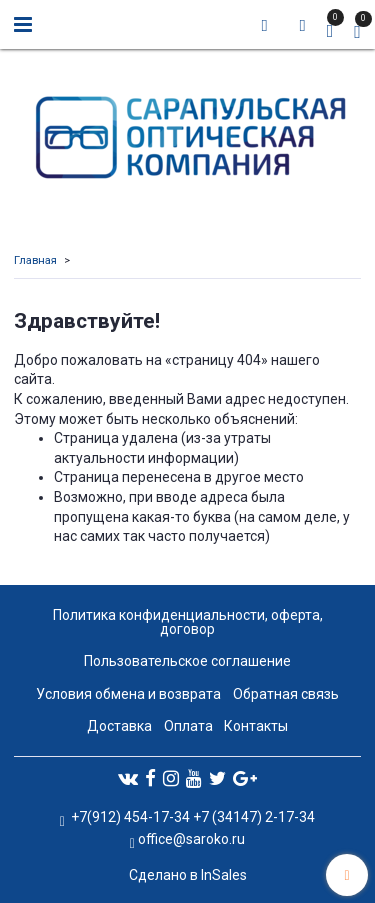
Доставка (119, 726)
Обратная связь (286, 694)
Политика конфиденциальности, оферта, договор (188, 622)
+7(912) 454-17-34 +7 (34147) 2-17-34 (191, 817)
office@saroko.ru (191, 839)
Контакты (256, 726)
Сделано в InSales (188, 875)
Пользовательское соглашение (187, 661)
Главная (35, 260)
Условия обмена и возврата (128, 694)
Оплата (188, 726)
